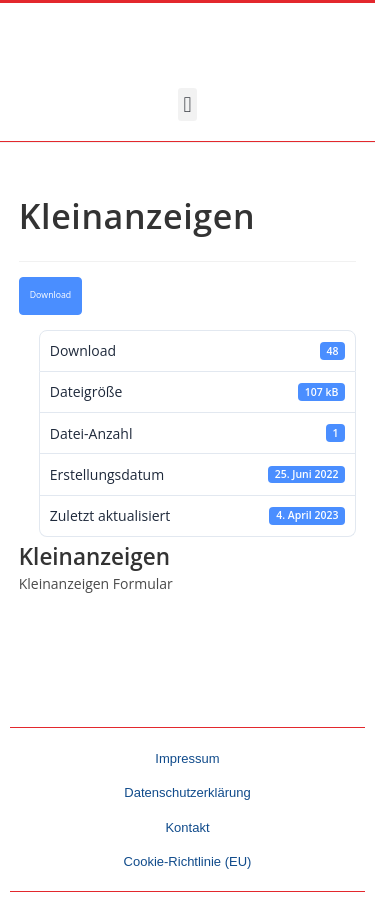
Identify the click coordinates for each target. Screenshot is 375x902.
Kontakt (187, 827)
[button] (187, 104)
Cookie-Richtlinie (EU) (188, 861)
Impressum (187, 758)
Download (50, 295)
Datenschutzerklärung (187, 792)
